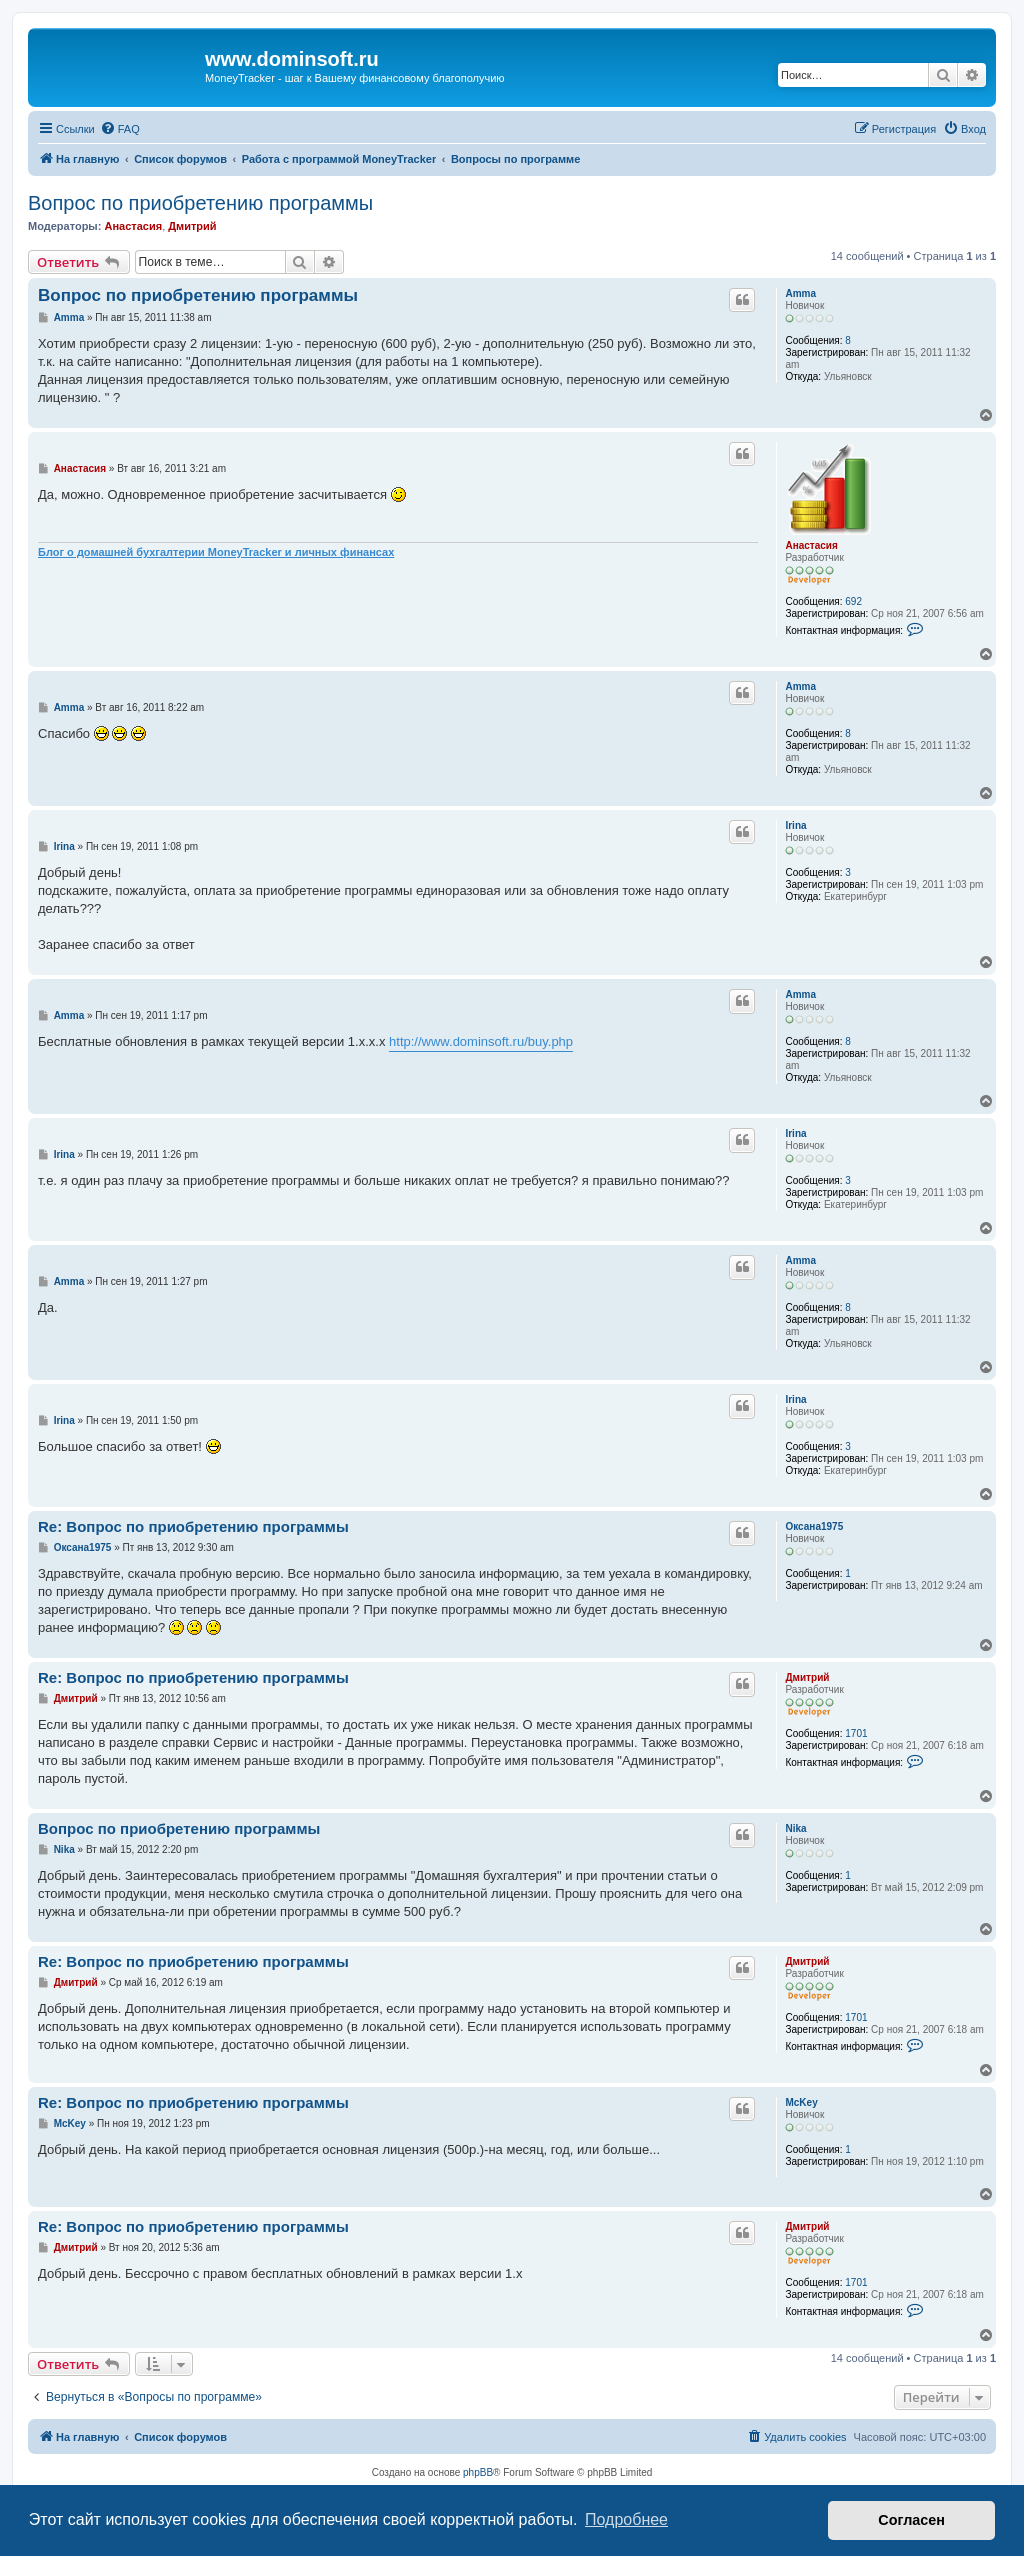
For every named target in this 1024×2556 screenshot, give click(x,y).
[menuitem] (120, 129)
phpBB (478, 2472)
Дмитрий (192, 226)
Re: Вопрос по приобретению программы (193, 1526)
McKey (801, 2102)
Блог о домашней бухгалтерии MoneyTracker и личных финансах (216, 552)
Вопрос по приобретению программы (200, 203)
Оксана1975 (814, 1526)
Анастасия (133, 226)
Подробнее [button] (626, 2519)
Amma (800, 293)
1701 (856, 1733)
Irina (795, 825)
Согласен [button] (911, 2520)
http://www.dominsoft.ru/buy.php (481, 1041)
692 (853, 601)
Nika (795, 1828)
